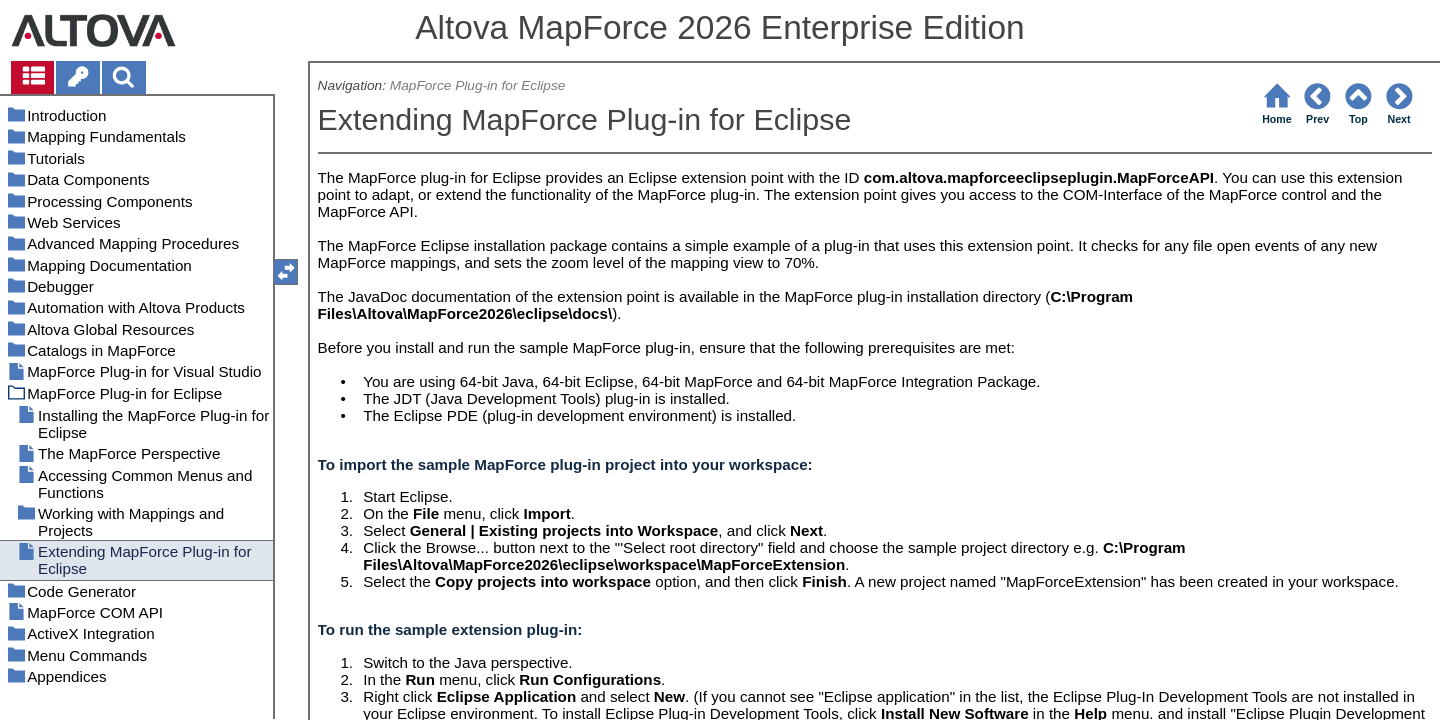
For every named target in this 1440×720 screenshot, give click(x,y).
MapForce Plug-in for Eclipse (478, 85)
